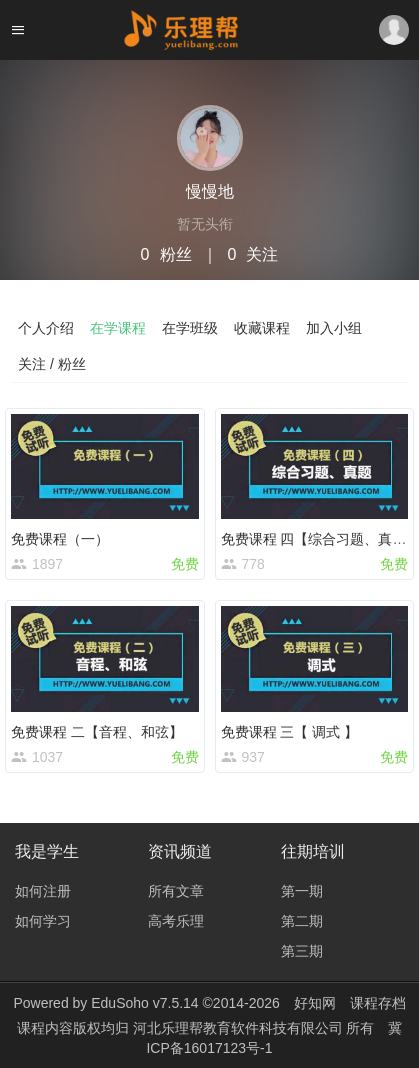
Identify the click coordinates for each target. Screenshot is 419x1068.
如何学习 (43, 921)
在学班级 (190, 328)
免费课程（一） (60, 539)
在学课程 (118, 328)
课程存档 (378, 1003)
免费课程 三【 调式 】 (290, 732)
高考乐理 (176, 921)
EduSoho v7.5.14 (144, 1003)
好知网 (315, 1003)
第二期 (302, 921)
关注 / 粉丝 (52, 364)
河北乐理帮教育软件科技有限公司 (240, 1028)
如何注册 (43, 891)
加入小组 (334, 328)
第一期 (302, 891)
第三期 (302, 951)
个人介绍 (46, 328)
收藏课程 (262, 328)
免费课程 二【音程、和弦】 (97, 732)
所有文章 (176, 891)
